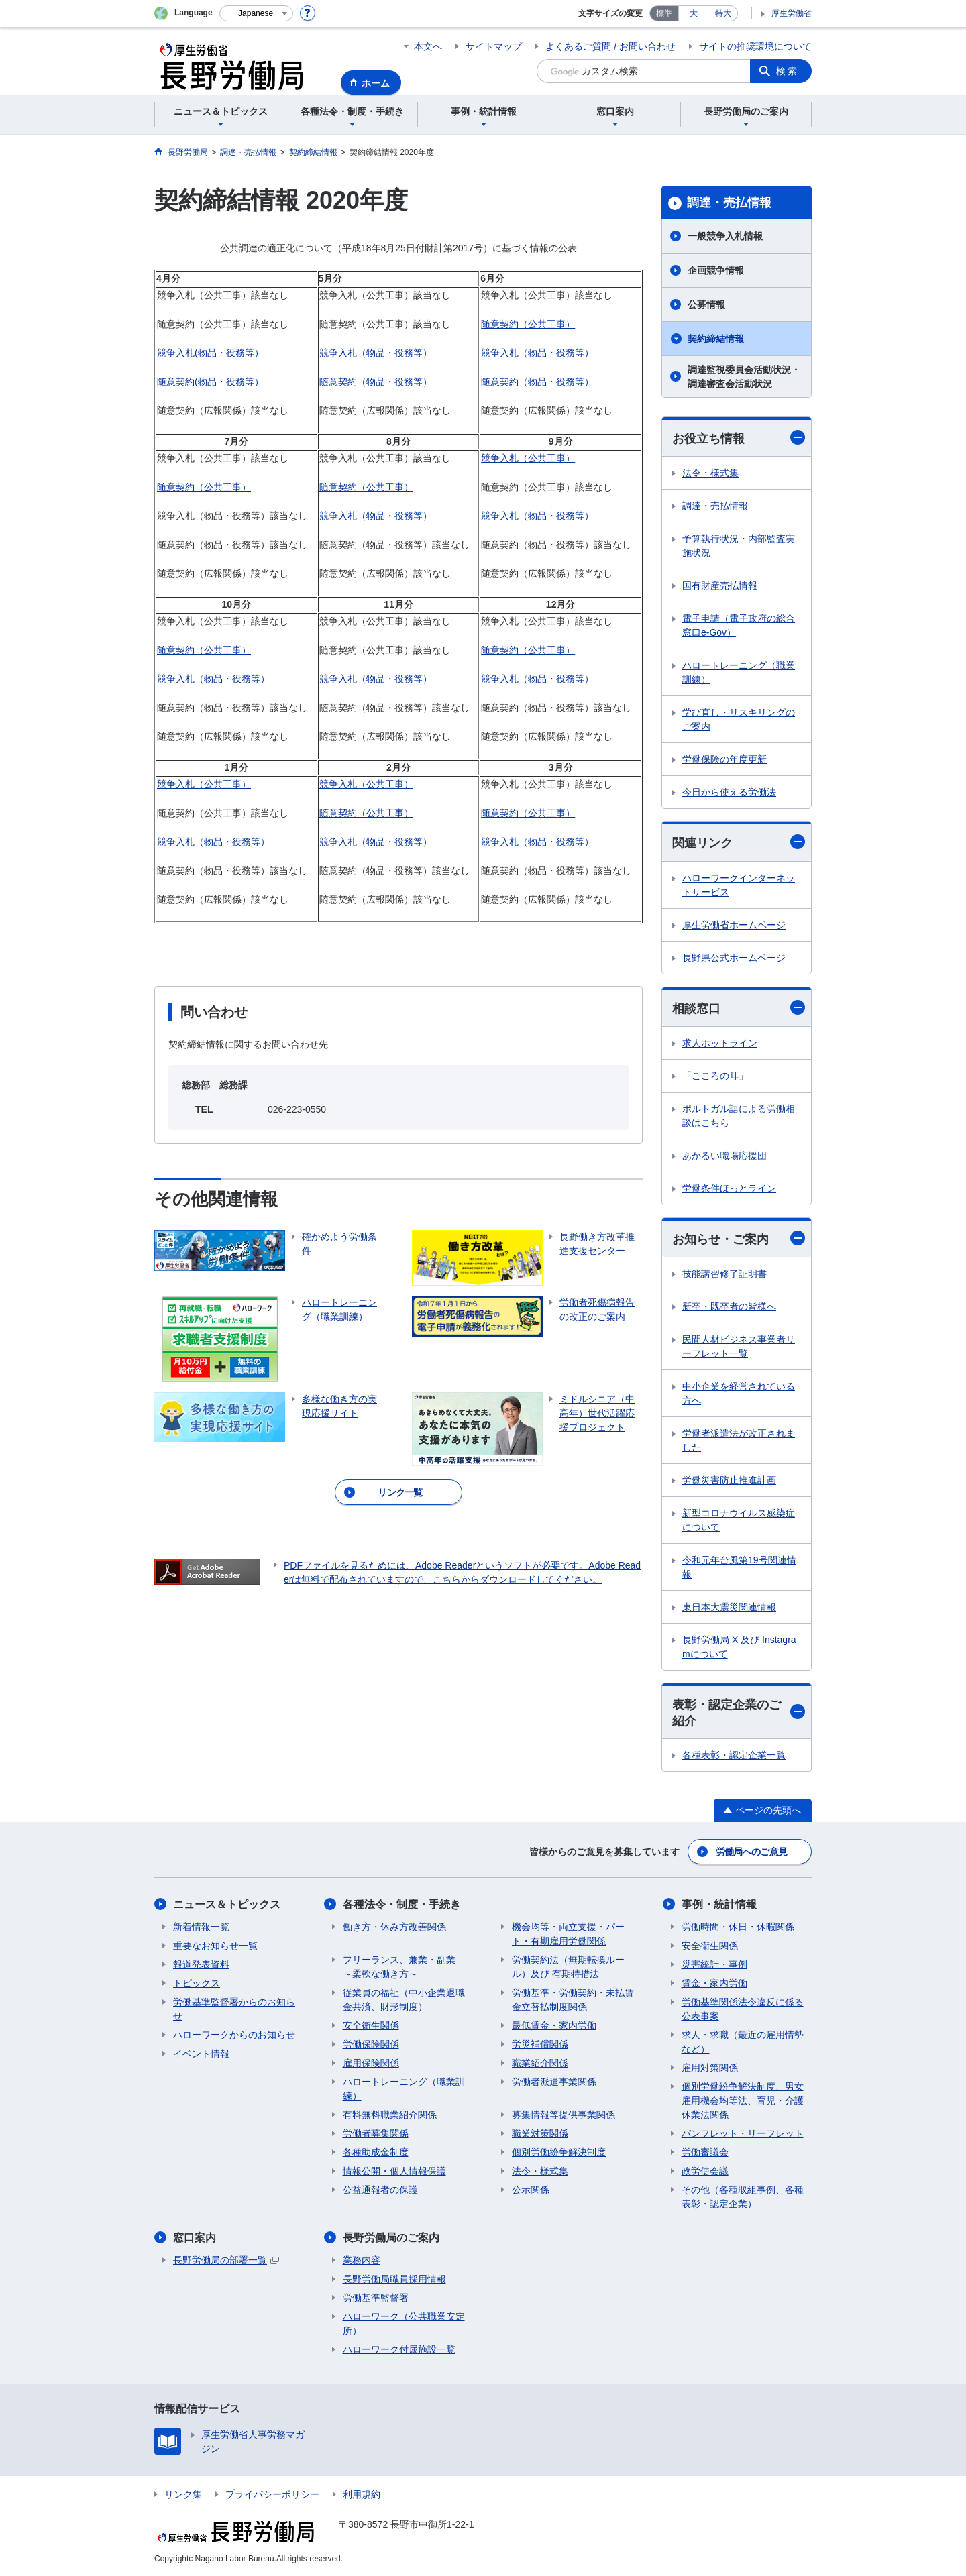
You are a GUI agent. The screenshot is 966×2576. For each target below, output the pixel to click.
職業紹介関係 (540, 2063)
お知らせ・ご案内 (738, 1238)
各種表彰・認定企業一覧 (734, 1755)
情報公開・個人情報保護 (394, 2171)
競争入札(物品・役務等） (210, 352)
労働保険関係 (371, 2044)
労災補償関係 (540, 2044)
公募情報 (706, 304)
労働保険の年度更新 (724, 759)
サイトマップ (494, 46)
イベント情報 (201, 2053)
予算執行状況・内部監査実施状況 (738, 545)
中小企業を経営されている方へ (738, 1393)
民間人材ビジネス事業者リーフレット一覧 (738, 1346)
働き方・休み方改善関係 (394, 1926)
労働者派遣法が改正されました (738, 1440)
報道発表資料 (201, 1964)
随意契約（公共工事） (528, 324)
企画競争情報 (716, 270)
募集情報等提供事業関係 (563, 2114)
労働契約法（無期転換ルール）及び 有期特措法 (568, 1966)
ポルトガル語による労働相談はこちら (738, 1115)
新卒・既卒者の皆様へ (729, 1306)
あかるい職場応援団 (724, 1155)
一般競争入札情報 (725, 236)
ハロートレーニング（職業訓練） (738, 672)
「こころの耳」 (715, 1075)
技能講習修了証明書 (724, 1273)
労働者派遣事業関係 (554, 2081)
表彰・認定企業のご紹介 (738, 1712)
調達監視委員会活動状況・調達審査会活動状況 (744, 376)
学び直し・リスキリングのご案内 (738, 719)
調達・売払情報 (729, 202)
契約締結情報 (716, 338)
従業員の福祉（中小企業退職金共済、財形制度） (404, 1999)
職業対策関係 (540, 2133)
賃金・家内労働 (714, 1983)
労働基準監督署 (376, 2297)
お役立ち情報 (738, 437)
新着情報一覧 (201, 1926)
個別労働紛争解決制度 (559, 2152)
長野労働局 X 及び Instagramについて (739, 1646)
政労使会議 (705, 2171)
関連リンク (738, 842)
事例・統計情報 (719, 1904)
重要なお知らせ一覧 (215, 1945)
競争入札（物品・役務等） (375, 352)
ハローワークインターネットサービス (738, 885)
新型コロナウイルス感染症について (738, 1520)
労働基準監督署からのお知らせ (234, 2009)
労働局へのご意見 (751, 1851)
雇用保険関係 (371, 2063)
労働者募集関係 (376, 2133)
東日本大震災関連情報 (729, 1607)
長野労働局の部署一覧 (226, 2260)
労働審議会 (705, 2152)
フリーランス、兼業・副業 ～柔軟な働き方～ (404, 1966)
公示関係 (530, 2189)
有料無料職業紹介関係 (390, 2114)
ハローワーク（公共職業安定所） (404, 2323)
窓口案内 (194, 2237)
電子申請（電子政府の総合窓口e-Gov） (738, 625)
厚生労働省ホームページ (734, 924)
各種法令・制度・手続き (402, 1904)
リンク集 (183, 2494)
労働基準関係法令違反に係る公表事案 (743, 2009)
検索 (787, 71)
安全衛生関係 (371, 2025)
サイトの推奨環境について (755, 46)
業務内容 (361, 2260)
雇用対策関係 (710, 2067)
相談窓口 (738, 1007)
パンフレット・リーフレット (743, 2133)
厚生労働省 (791, 13)
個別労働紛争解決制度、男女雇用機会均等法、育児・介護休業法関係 (743, 2100)
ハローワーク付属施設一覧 (399, 2349)
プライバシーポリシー (272, 2494)
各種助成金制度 (376, 2152)
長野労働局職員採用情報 (394, 2279)
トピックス (196, 1983)
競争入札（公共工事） (528, 458)
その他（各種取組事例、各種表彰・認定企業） (743, 2196)
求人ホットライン (719, 1043)
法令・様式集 (710, 472)
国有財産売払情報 (719, 585)
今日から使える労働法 (729, 792)
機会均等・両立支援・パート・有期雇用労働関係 (568, 1933)
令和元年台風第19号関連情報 (739, 1567)
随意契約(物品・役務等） (210, 381)
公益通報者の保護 (380, 2189)
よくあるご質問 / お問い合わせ (610, 46)
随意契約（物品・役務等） (375, 381)
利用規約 (361, 2494)
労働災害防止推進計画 (729, 1480)
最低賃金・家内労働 (554, 2025)
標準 (664, 13)
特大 (723, 13)
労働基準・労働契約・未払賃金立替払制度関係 (573, 1999)
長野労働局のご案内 (391, 2237)
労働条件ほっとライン (729, 1188)
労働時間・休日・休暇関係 (738, 1926)
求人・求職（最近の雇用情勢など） (743, 2041)
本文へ (428, 46)
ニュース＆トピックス (226, 1904)
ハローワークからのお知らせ (234, 2034)
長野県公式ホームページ (734, 957)
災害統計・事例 (714, 1964)
